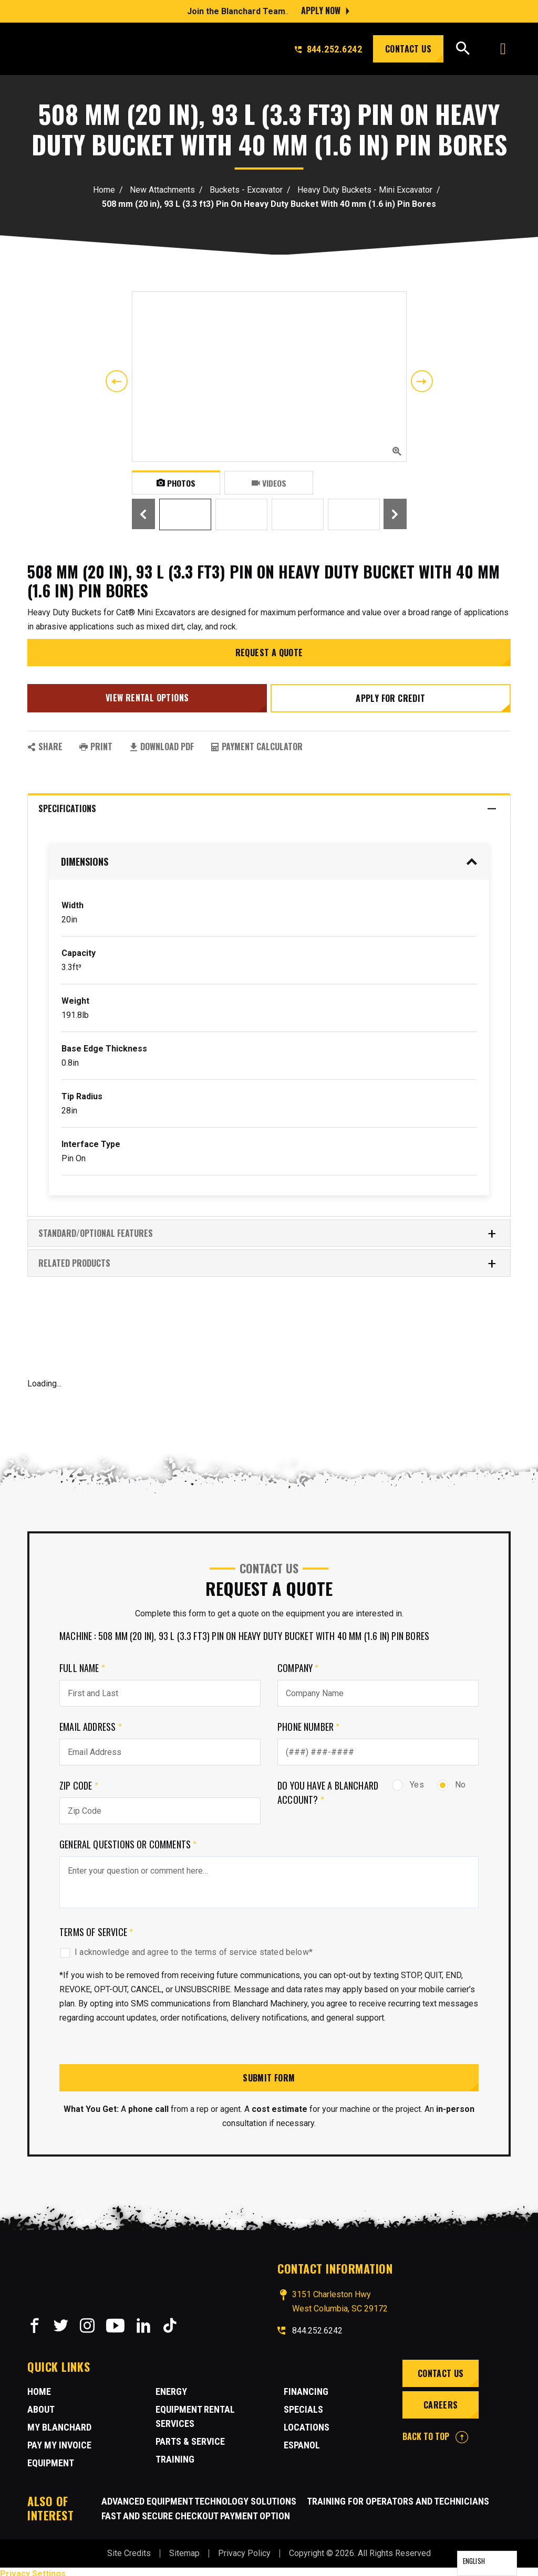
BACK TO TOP (435, 2432)
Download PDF (161, 742)
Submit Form (269, 2073)
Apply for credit (392, 696)
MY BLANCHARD (59, 2422)
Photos (175, 482)
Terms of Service (96, 1927)
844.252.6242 (328, 49)
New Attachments (162, 190)
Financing (306, 2387)
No (451, 1780)
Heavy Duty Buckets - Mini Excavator (364, 190)
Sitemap (184, 2549)
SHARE (45, 742)
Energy (171, 2387)
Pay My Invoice (59, 2440)
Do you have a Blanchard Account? (327, 1788)
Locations (306, 2422)
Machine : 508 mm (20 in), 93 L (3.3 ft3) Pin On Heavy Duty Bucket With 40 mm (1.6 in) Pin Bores (244, 1631)
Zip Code (78, 1781)
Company (298, 1663)
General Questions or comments (128, 1840)
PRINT (95, 742)
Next (422, 381)
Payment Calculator (257, 742)
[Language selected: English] (487, 2563)
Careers (439, 2400)
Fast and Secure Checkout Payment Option (195, 2511)
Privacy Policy (244, 2549)
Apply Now (320, 10)
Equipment (50, 2458)
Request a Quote (269, 652)
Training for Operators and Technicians (398, 2497)
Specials (303, 2405)
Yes (407, 1780)
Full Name (82, 1663)
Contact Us (408, 49)
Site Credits (129, 2549)
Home (104, 190)
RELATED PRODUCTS (267, 1259)
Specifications (267, 804)
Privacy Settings (33, 2569)
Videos (269, 482)
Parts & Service (190, 2437)
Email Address (90, 1722)
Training (175, 2455)
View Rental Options (146, 695)
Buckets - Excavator (246, 190)
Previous (117, 381)
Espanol (302, 2440)
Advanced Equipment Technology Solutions (198, 2497)
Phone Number (308, 1722)
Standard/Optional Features (267, 1229)
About (41, 2405)
